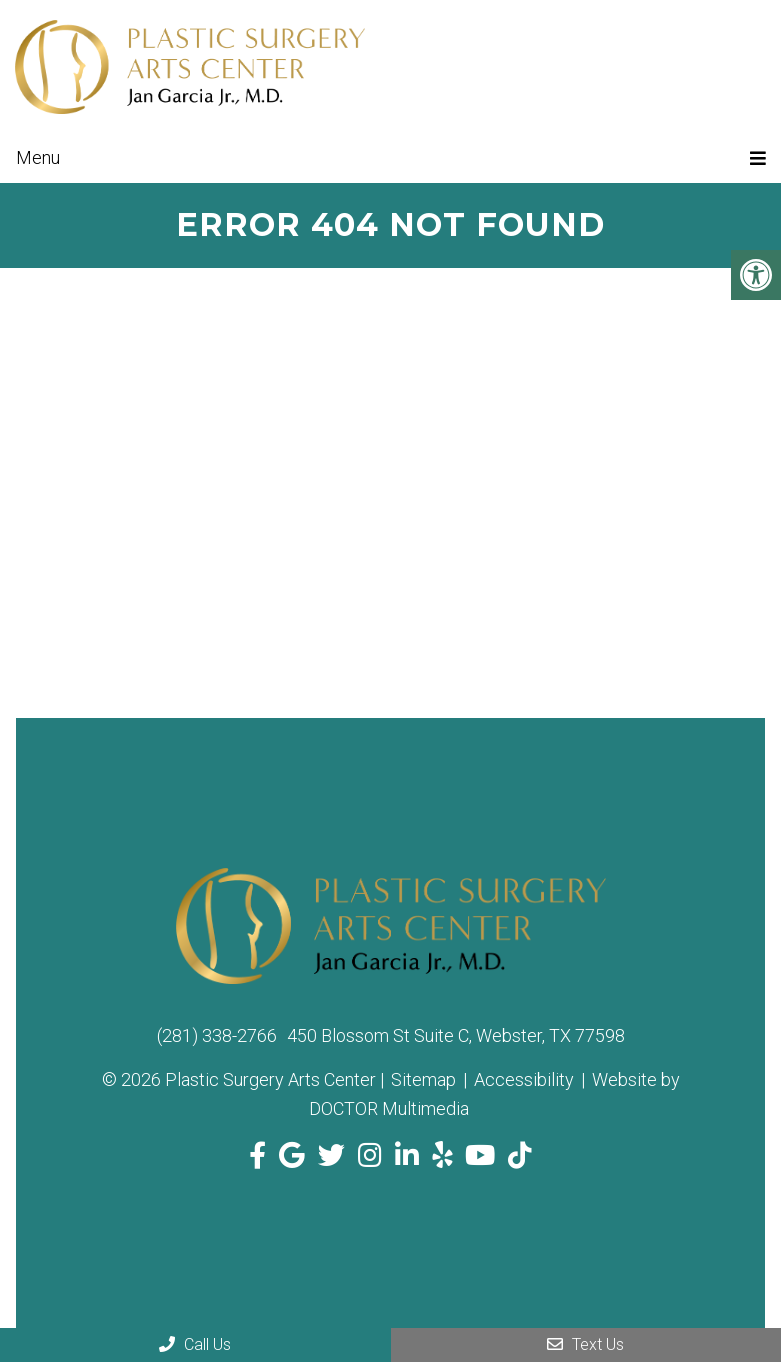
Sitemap (423, 1079)
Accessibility (524, 1079)
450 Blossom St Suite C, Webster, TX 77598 (456, 1035)
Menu (38, 157)
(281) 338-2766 (217, 1035)
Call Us (195, 1344)
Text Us (585, 1344)
